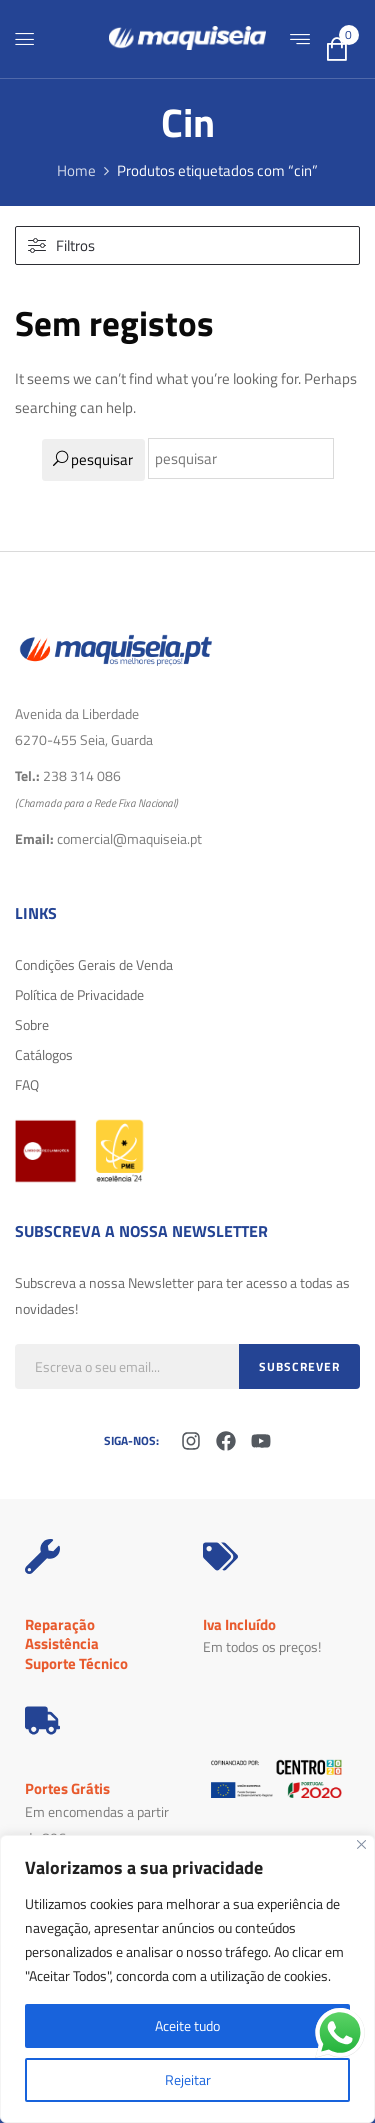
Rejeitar (188, 2079)
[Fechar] (361, 1844)
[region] (187, 1979)
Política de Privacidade (79, 994)
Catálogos (44, 1054)
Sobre (32, 1024)
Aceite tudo (187, 2025)
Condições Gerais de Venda (94, 964)
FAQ (27, 1084)
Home (76, 170)
